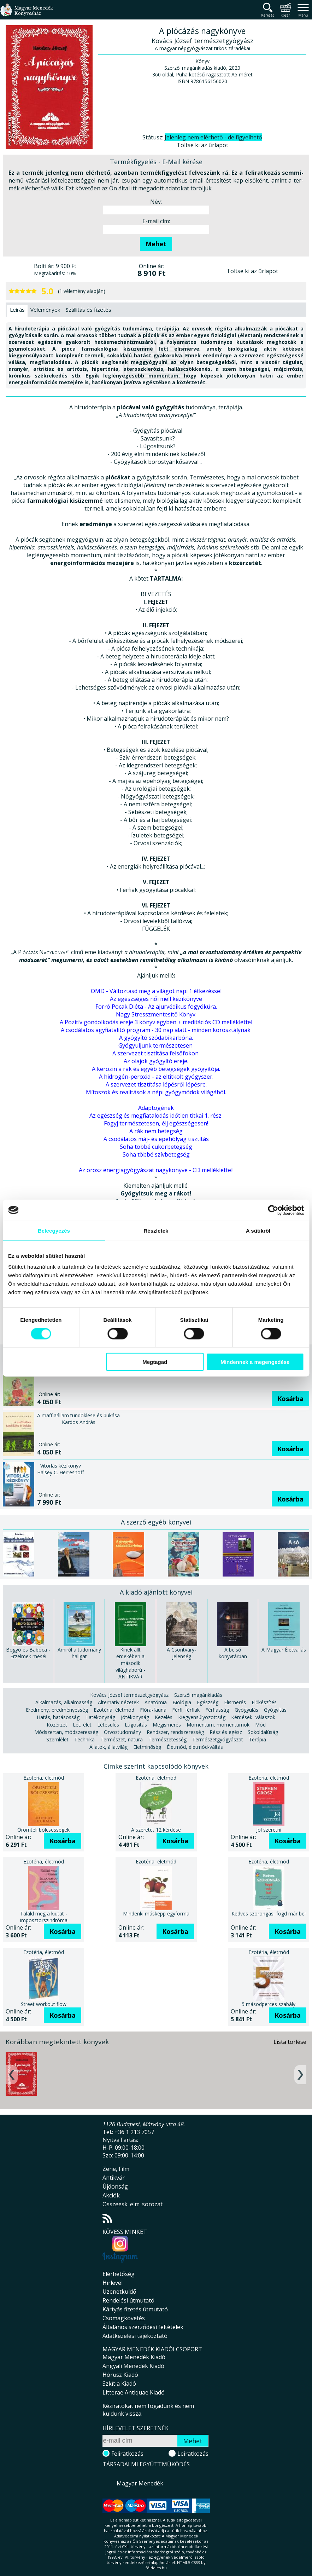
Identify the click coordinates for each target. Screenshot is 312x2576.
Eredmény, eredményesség (57, 1709)
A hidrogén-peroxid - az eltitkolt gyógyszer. (156, 1076)
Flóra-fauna (153, 1709)
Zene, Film (115, 2169)
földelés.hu (156, 2567)
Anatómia (156, 1702)
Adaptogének (156, 1108)
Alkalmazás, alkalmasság (63, 1702)
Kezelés (163, 1717)
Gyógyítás (275, 1709)
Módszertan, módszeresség (66, 1732)
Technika (84, 1739)
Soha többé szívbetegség (156, 1154)
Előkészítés (264, 1702)
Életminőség (147, 1747)
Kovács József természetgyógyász (129, 1695)
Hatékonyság (100, 1717)
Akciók (111, 2195)
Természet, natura (121, 1739)
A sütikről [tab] (258, 1230)
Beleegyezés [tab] (54, 1230)
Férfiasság (217, 1709)
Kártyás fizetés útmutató (135, 2309)
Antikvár (113, 2178)
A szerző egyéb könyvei (156, 1522)
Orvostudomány (122, 1732)
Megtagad (154, 1362)
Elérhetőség (118, 2274)
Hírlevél (112, 2283)
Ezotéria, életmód (114, 1709)
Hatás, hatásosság (58, 1717)
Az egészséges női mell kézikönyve (156, 999)
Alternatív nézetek (118, 1702)
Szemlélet (57, 1739)
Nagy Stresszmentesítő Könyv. (156, 1014)
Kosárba (290, 1398)
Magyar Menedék (140, 2483)
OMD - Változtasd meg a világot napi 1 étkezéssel (156, 991)
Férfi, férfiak (186, 1709)
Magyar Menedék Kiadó (133, 2357)
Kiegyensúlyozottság (201, 1717)
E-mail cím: (156, 221)
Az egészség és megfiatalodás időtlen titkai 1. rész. (156, 1115)
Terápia (257, 1739)
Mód (260, 1724)
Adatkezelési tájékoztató (134, 2336)
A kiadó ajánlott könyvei (156, 1592)
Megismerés (167, 1724)
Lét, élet (82, 1724)
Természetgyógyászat (217, 1739)
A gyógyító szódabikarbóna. (156, 1038)
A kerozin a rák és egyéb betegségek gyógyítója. (156, 1069)
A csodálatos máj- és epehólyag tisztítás (156, 1139)
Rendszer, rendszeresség (175, 1732)
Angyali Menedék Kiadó (133, 2366)
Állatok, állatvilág (108, 1747)
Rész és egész (226, 1732)
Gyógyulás (246, 1709)
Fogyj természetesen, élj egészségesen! (156, 1123)
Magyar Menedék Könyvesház (26, 14)
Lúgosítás (136, 1724)
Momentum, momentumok (218, 1724)
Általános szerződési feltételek (142, 2327)
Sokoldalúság (263, 1732)
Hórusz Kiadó (120, 2375)
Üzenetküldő (119, 2291)
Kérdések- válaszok (253, 1717)
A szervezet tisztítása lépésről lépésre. (156, 1084)
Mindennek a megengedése (254, 1362)
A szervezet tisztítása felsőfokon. (156, 1053)
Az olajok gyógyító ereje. (156, 1061)
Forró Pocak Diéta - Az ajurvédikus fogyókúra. (156, 1006)
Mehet (156, 244)
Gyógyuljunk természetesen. (156, 1045)
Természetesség (167, 1739)
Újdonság (115, 2186)
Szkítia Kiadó (119, 2383)
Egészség (207, 1702)
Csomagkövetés (123, 2318)
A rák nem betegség (156, 1131)
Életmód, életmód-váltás (195, 1747)
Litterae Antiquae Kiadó (133, 2392)
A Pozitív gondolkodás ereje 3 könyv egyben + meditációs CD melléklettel (156, 1022)
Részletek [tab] (155, 1230)
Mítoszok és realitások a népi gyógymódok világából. (156, 1092)
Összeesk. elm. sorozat (132, 2204)
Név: (156, 202)
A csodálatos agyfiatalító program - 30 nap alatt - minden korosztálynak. (156, 1030)
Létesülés (108, 1724)
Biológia (181, 1702)
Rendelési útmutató (128, 2300)
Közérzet (57, 1724)
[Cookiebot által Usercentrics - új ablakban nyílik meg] (273, 1210)
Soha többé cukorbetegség (156, 1147)
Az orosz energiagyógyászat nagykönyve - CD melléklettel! (156, 1170)
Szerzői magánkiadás (198, 1695)
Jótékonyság (135, 1717)
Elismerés (235, 1702)
